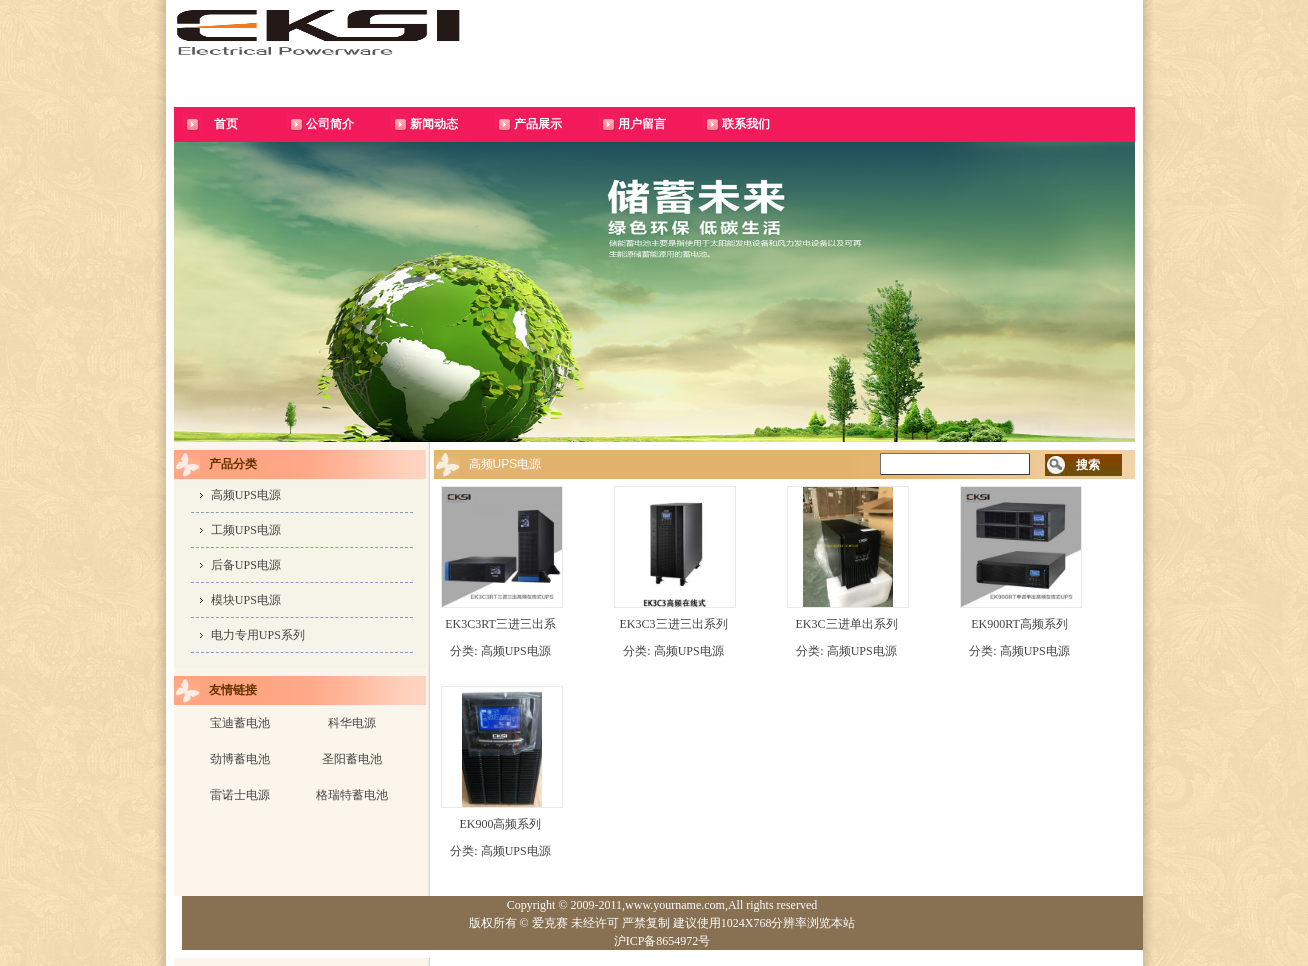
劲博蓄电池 (240, 759)
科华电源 (352, 723)
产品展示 (538, 124)
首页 (226, 124)
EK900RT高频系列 (1019, 624)
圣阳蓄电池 (352, 759)
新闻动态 (434, 124)
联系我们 (746, 124)
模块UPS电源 (246, 600)
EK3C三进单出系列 (847, 624)
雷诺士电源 (240, 795)
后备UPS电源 (246, 565)
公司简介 (330, 124)
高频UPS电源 (246, 495)
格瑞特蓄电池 (352, 795)
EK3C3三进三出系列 (674, 624)
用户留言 (642, 124)
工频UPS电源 (246, 530)
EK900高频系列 (501, 824)
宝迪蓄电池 (240, 723)
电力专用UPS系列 (258, 635)
